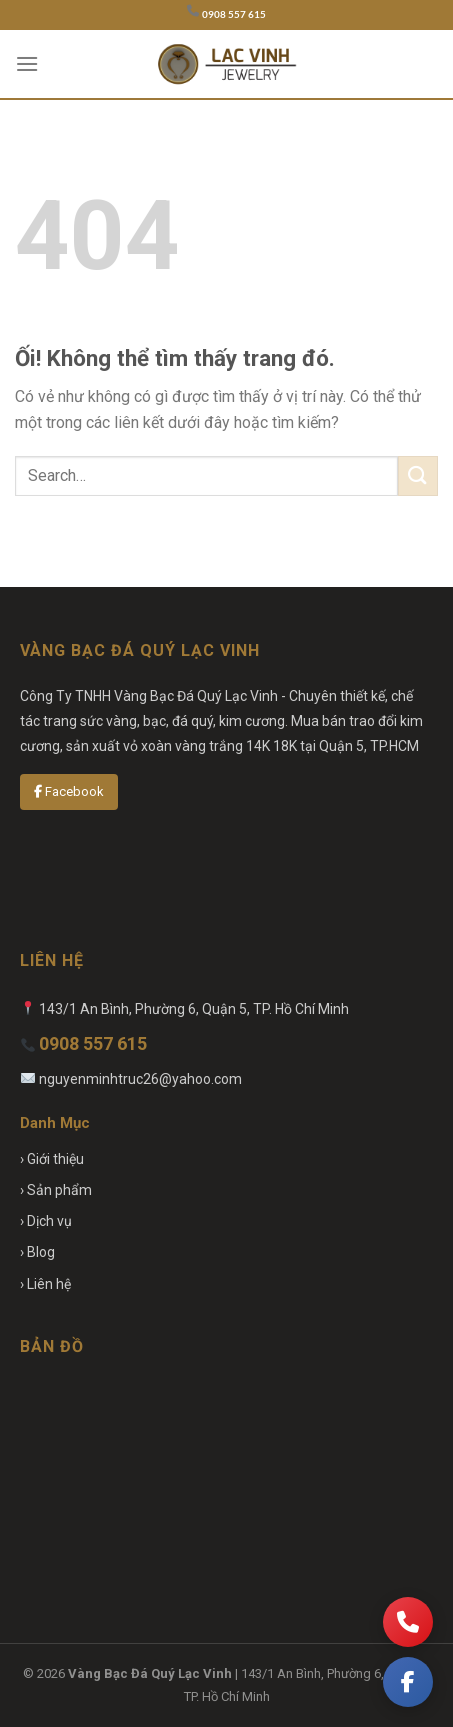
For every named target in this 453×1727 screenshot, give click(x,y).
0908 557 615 (234, 14)
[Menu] (27, 63)
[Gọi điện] (408, 1622)
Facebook (69, 791)
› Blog (37, 1252)
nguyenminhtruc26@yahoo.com (140, 1079)
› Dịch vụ (46, 1221)
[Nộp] (418, 475)
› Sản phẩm (56, 1190)
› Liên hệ (45, 1284)
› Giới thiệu (52, 1159)
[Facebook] (408, 1682)
